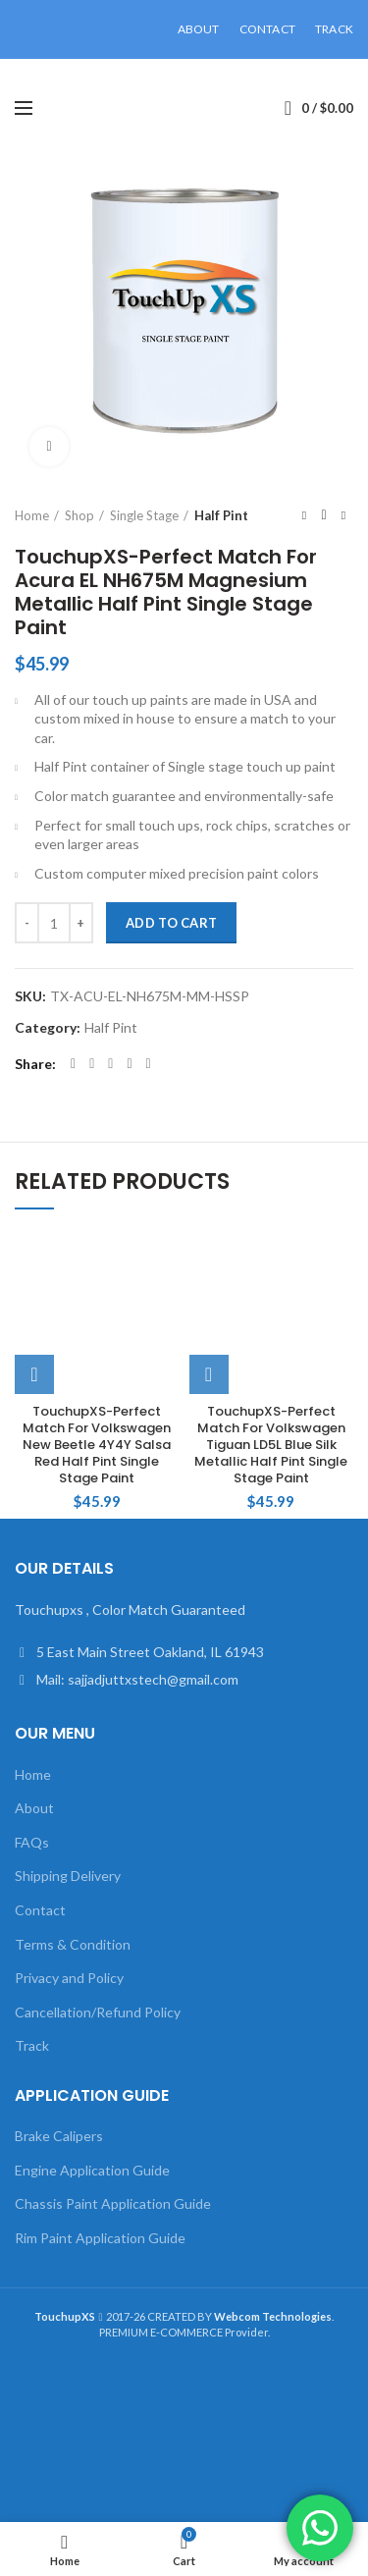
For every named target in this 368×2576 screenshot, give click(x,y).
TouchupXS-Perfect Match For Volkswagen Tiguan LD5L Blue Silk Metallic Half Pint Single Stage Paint (270, 1445)
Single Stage (144, 515)
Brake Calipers (59, 2135)
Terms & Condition (73, 1944)
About (34, 1807)
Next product (343, 515)
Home (32, 515)
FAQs (32, 1842)
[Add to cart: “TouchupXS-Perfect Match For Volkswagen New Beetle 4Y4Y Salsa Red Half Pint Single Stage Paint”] (34, 1374)
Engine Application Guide (92, 2170)
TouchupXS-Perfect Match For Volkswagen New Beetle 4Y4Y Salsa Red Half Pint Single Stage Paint (97, 1445)
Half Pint (221, 515)
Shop (79, 515)
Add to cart (171, 923)
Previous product (304, 515)
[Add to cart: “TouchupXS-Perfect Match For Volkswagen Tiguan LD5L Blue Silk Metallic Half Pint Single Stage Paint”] (209, 1374)
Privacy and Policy (69, 1977)
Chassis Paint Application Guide (113, 2203)
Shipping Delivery (68, 1875)
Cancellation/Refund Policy (98, 2012)
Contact (40, 1910)
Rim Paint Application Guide (100, 2237)
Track (32, 2045)
